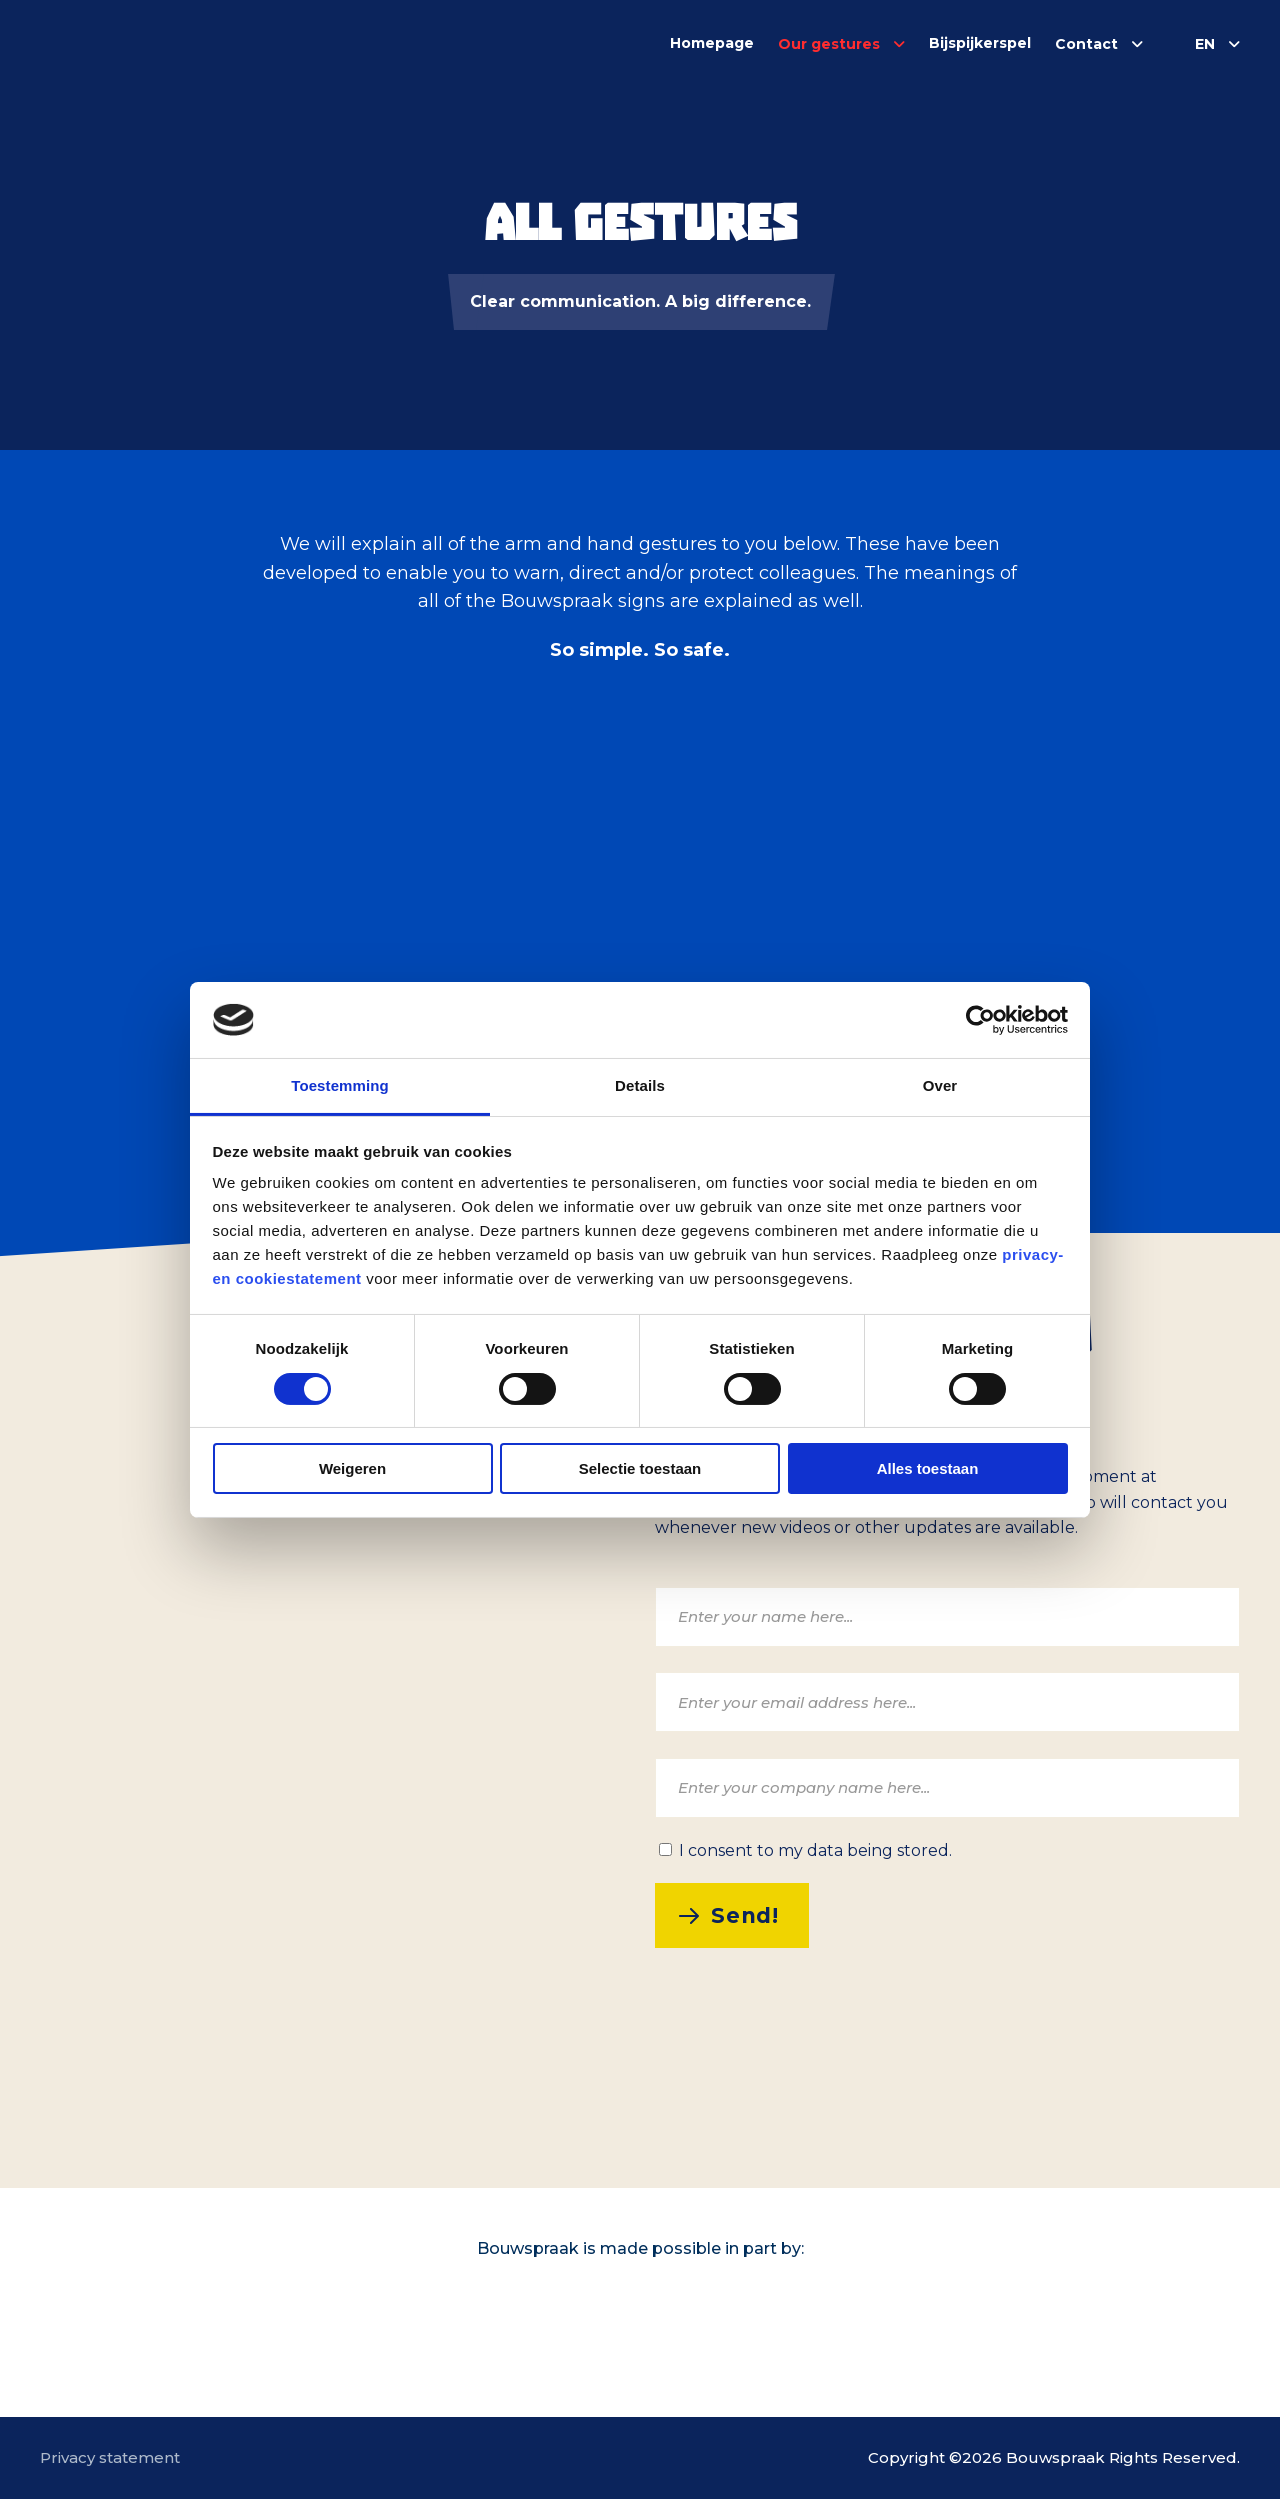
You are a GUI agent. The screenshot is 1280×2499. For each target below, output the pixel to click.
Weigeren (352, 1468)
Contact (1086, 44)
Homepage (712, 43)
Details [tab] (640, 1085)
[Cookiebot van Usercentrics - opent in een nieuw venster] (980, 1020)
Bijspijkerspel (980, 43)
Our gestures (829, 44)
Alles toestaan (928, 1468)
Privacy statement (110, 2457)
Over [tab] (940, 1085)
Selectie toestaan (640, 1468)
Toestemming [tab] (340, 1085)
